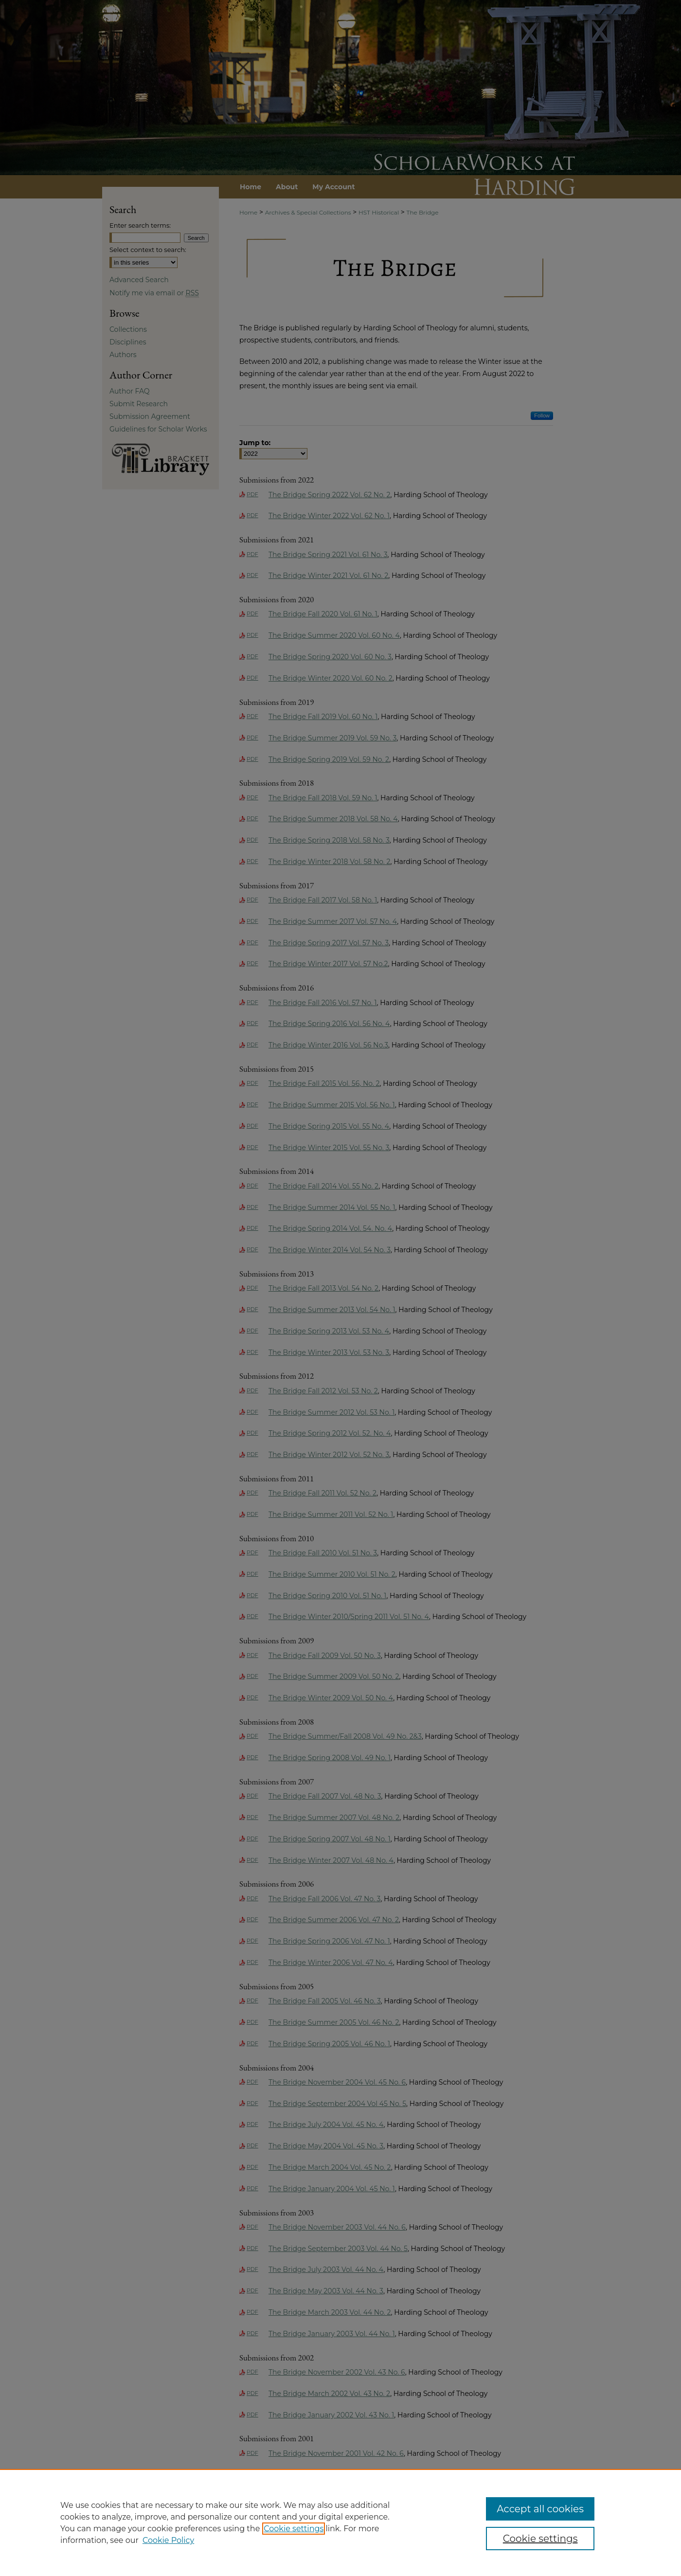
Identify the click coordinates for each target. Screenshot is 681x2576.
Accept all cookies (540, 2509)
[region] (340, 2522)
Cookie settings (293, 2528)
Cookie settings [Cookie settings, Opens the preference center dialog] (540, 2538)
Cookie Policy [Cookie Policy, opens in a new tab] (168, 2540)
